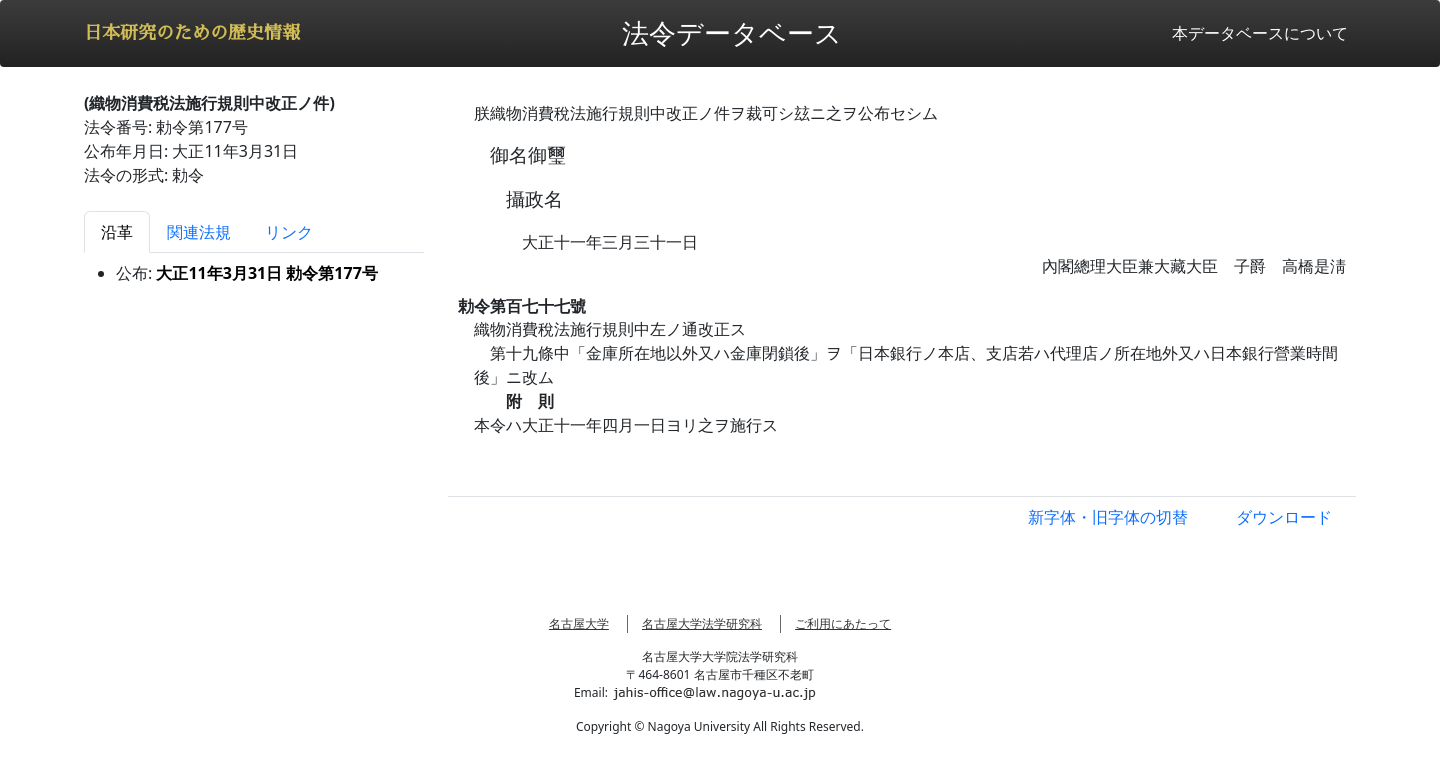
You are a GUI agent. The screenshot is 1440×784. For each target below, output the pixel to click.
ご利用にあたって (843, 623)
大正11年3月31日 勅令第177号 (266, 273)
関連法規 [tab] (199, 232)
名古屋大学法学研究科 (702, 623)
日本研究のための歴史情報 (192, 33)
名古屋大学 (579, 623)
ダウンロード (1284, 517)
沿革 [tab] (117, 232)
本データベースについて (1260, 33)
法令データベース (732, 32)
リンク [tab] (289, 232)
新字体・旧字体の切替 (1108, 517)
